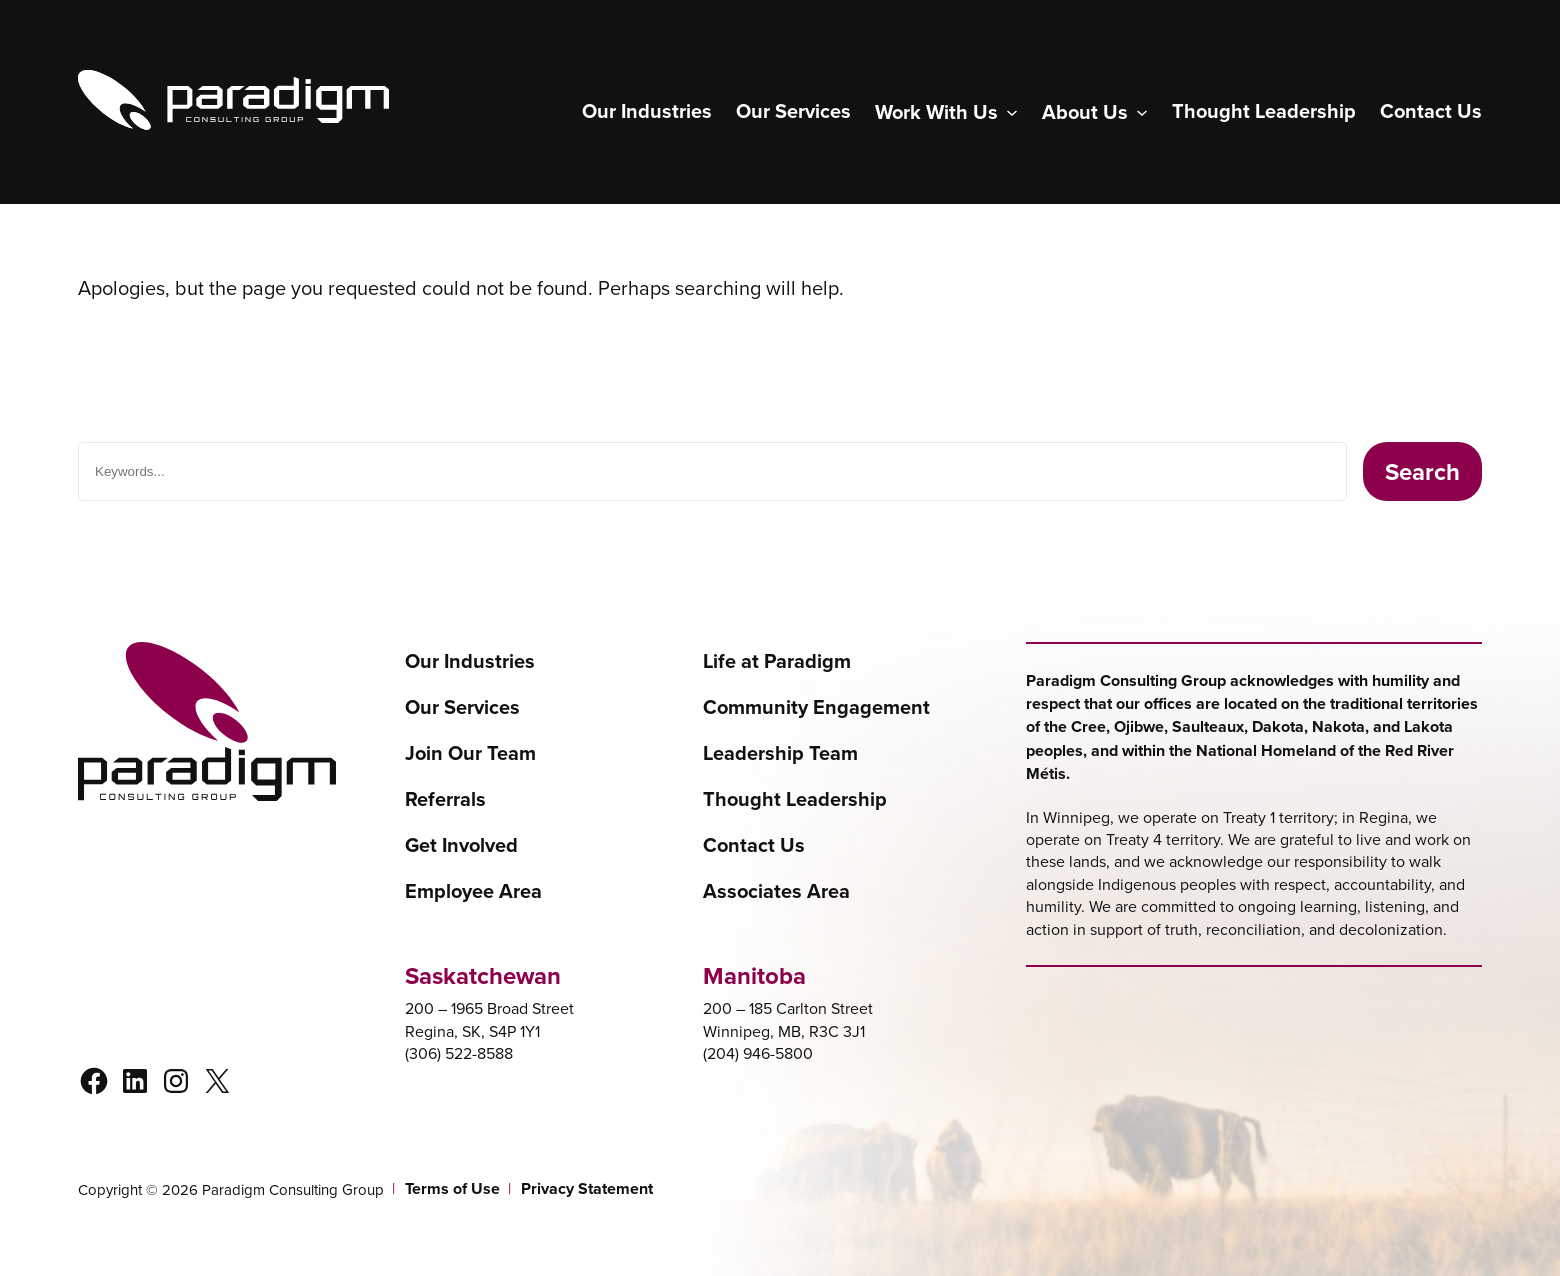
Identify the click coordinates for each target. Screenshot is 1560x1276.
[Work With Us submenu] (946, 112)
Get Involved (461, 845)
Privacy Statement (587, 1189)
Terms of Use (452, 1189)
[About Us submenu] (1095, 112)
